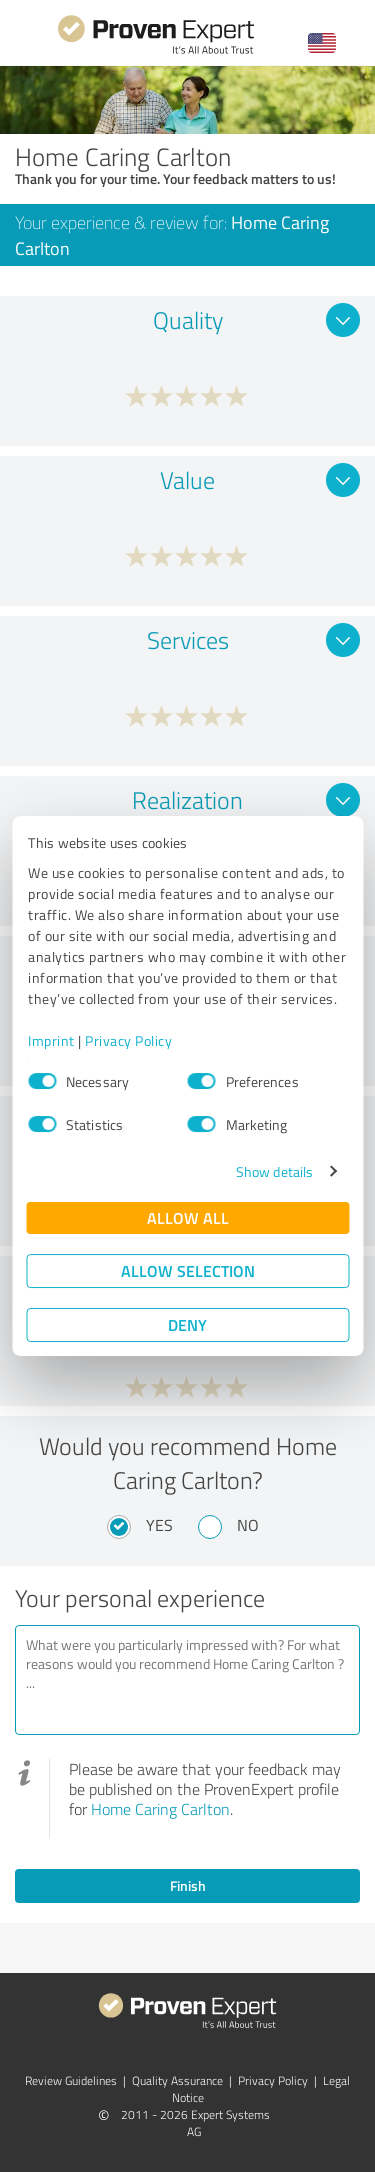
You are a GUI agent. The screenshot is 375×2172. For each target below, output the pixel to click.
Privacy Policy (128, 1040)
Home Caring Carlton (160, 1809)
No (248, 1525)
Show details (274, 1171)
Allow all (188, 1217)
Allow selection (188, 1270)
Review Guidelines (71, 2080)
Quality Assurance (177, 2080)
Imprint (51, 1040)
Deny (187, 1324)
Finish (188, 1885)
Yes (159, 1525)
